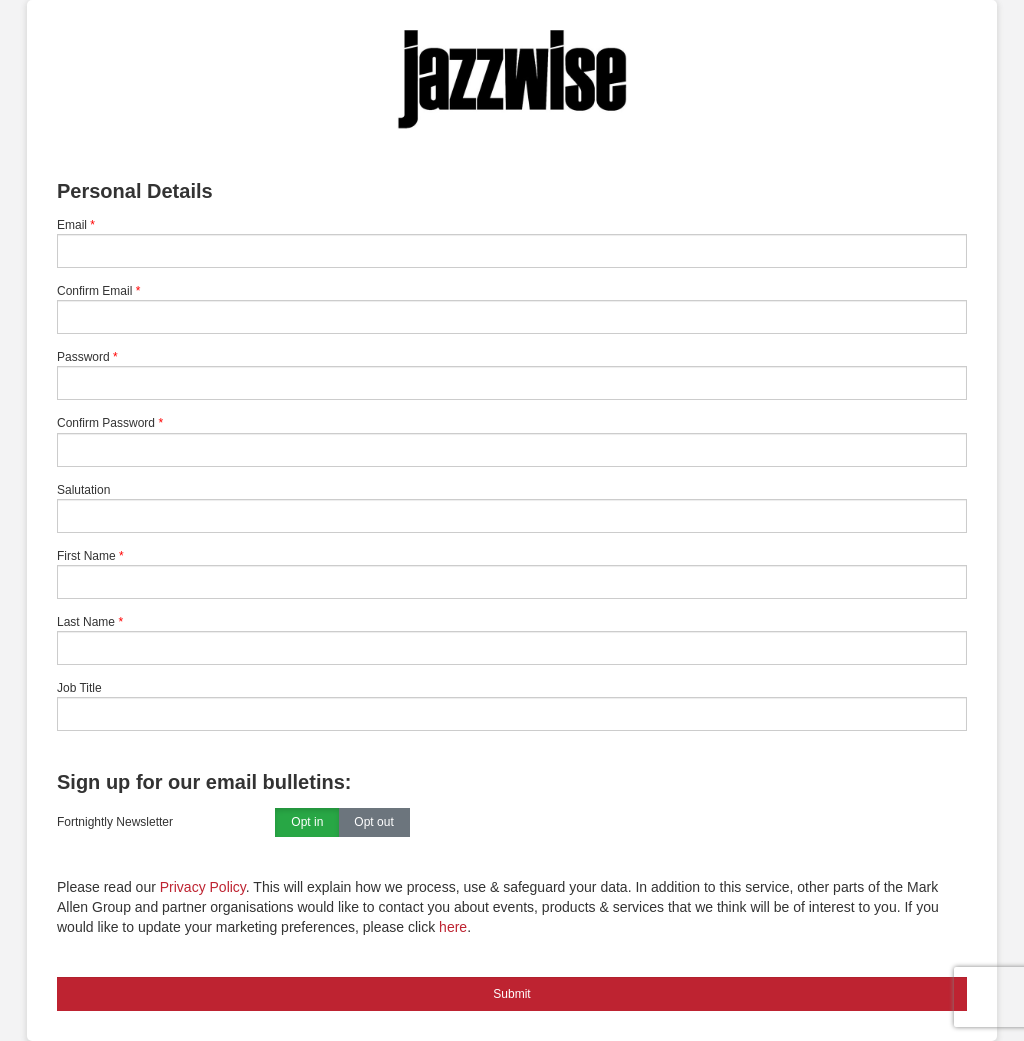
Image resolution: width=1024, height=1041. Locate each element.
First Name (86, 556)
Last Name (86, 622)
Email (72, 225)
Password (83, 357)
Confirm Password (106, 423)
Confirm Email (94, 291)
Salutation (83, 490)
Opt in (307, 823)
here (453, 927)
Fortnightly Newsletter (115, 822)
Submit (511, 994)
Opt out (373, 823)
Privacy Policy (203, 887)
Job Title (79, 688)
